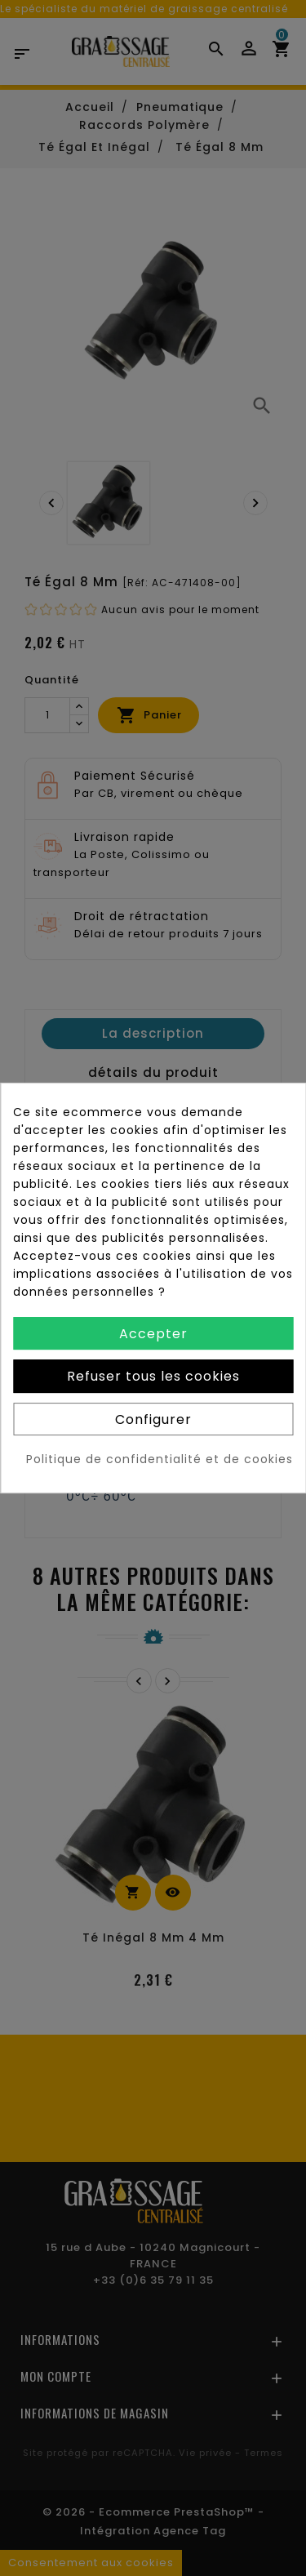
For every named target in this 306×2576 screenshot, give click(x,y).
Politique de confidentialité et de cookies (159, 1459)
